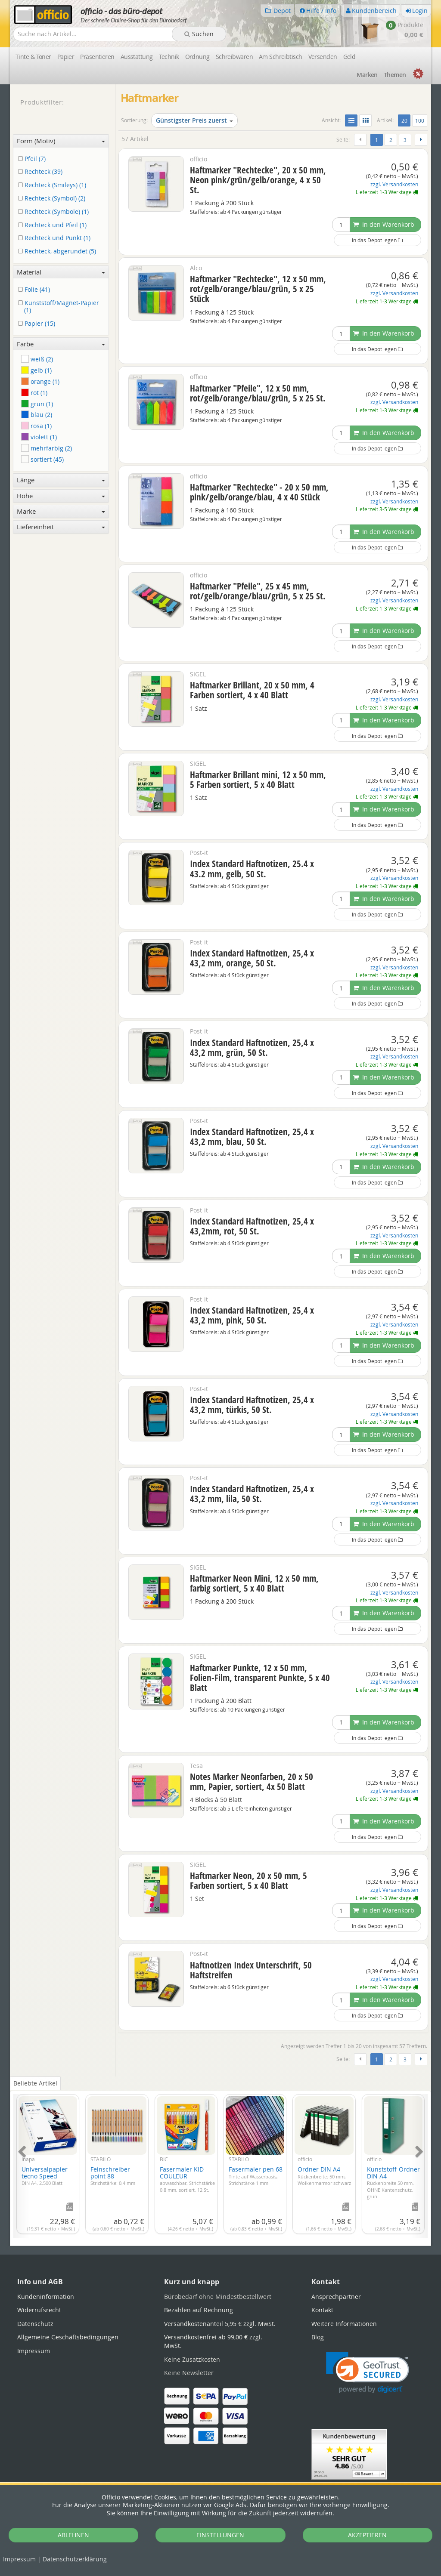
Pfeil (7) (33, 159)
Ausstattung (137, 56)
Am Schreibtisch (280, 56)
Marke (61, 511)
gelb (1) (36, 370)
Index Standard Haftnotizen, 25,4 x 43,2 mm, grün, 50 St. (252, 1047)
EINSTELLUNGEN (220, 2535)
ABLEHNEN (73, 2535)
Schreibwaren (234, 56)
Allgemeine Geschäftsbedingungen (67, 2337)
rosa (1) (36, 426)
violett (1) (39, 437)
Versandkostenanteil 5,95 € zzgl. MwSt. (220, 2324)
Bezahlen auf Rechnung (198, 2310)
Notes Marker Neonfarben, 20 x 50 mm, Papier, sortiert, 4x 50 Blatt (251, 1781)
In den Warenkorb (383, 224)
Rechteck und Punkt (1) (55, 238)
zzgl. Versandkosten (394, 184)
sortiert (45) (42, 459)
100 (419, 120)
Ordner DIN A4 (324, 2175)
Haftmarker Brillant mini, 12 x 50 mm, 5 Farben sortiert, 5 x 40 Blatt (258, 779)
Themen (395, 75)
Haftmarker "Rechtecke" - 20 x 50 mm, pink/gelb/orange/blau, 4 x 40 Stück (259, 492)
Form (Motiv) (61, 140)
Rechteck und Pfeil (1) (54, 225)
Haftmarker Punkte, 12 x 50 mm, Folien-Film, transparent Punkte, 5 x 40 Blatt (260, 1678)
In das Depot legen (377, 240)
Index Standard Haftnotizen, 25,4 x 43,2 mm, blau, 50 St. (252, 1137)
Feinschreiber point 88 (112, 2175)
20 (406, 120)
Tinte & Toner (33, 56)
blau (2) (36, 414)
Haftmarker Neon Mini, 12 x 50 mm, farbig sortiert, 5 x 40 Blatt (254, 1583)
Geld (349, 56)
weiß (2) (37, 359)
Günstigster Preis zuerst (194, 120)
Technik (169, 56)
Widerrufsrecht (39, 2310)
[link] (367, 2372)
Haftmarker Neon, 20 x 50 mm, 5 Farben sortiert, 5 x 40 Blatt (248, 1880)
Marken (367, 75)
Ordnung (197, 56)
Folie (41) (35, 289)
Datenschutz (75, 2559)
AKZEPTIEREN (367, 2535)
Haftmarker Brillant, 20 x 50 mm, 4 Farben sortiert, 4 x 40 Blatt (252, 690)
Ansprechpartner (336, 2296)
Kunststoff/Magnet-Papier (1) (60, 306)
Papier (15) (38, 323)
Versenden (322, 56)
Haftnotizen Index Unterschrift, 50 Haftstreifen (251, 1970)
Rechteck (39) (41, 172)
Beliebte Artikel (35, 2083)
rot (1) (34, 393)
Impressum (19, 2559)
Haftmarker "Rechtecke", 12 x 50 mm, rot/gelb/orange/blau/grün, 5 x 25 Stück (258, 289)
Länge (61, 479)
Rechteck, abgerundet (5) (58, 251)
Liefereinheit (61, 526)
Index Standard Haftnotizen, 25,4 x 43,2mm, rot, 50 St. (252, 1226)
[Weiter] (421, 140)
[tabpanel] (220, 2161)
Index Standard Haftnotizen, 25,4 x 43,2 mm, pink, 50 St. (252, 1315)
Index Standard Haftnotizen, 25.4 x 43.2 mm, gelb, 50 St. (252, 868)
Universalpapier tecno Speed (45, 2175)
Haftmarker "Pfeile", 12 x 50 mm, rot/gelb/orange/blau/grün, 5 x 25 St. (258, 393)
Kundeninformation (45, 2296)
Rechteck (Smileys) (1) (53, 185)
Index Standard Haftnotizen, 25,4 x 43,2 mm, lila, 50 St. (252, 1494)
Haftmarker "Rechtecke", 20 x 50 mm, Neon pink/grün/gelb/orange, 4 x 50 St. (258, 180)
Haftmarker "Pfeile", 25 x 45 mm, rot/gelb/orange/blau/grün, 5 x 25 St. (258, 591)
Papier (66, 56)
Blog (317, 2337)
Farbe (61, 343)
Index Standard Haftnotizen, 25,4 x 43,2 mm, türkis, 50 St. (252, 1405)
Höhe (61, 495)
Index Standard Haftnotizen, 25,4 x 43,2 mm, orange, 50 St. (252, 958)
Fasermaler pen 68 (256, 2175)
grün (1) (37, 404)
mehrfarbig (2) (46, 448)
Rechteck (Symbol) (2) (53, 198)
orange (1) (40, 381)
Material (61, 272)
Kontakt (322, 2310)
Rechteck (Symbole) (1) (55, 212)
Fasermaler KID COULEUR (187, 2179)
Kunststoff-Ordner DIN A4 (393, 2182)
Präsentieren (97, 56)
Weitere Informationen (344, 2324)
